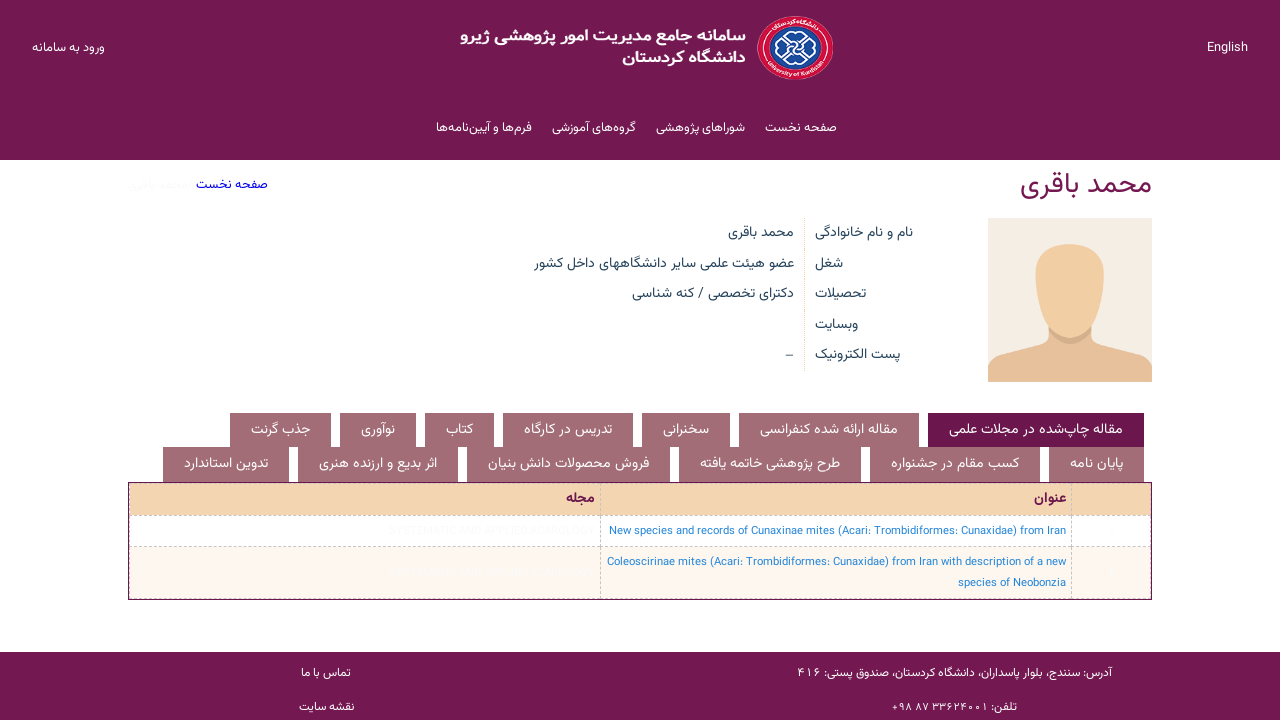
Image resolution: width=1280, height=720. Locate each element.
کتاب (459, 430)
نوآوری (378, 430)
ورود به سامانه (68, 48)
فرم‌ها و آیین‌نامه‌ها (484, 128)
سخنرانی (686, 430)
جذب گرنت (280, 430)
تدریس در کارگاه (568, 430)
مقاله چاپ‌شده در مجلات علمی (1036, 430)
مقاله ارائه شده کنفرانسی (829, 430)
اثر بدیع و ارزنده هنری (378, 464)
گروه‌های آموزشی (594, 128)
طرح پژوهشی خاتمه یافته (770, 464)
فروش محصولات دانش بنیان (568, 464)
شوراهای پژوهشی (700, 128)
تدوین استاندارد (226, 464)
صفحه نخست (801, 128)
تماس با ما (326, 673)
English (1227, 48)
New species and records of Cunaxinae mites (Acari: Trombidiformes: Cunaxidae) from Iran (837, 531)
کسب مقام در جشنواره (955, 464)
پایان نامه (1096, 464)
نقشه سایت (326, 707)
